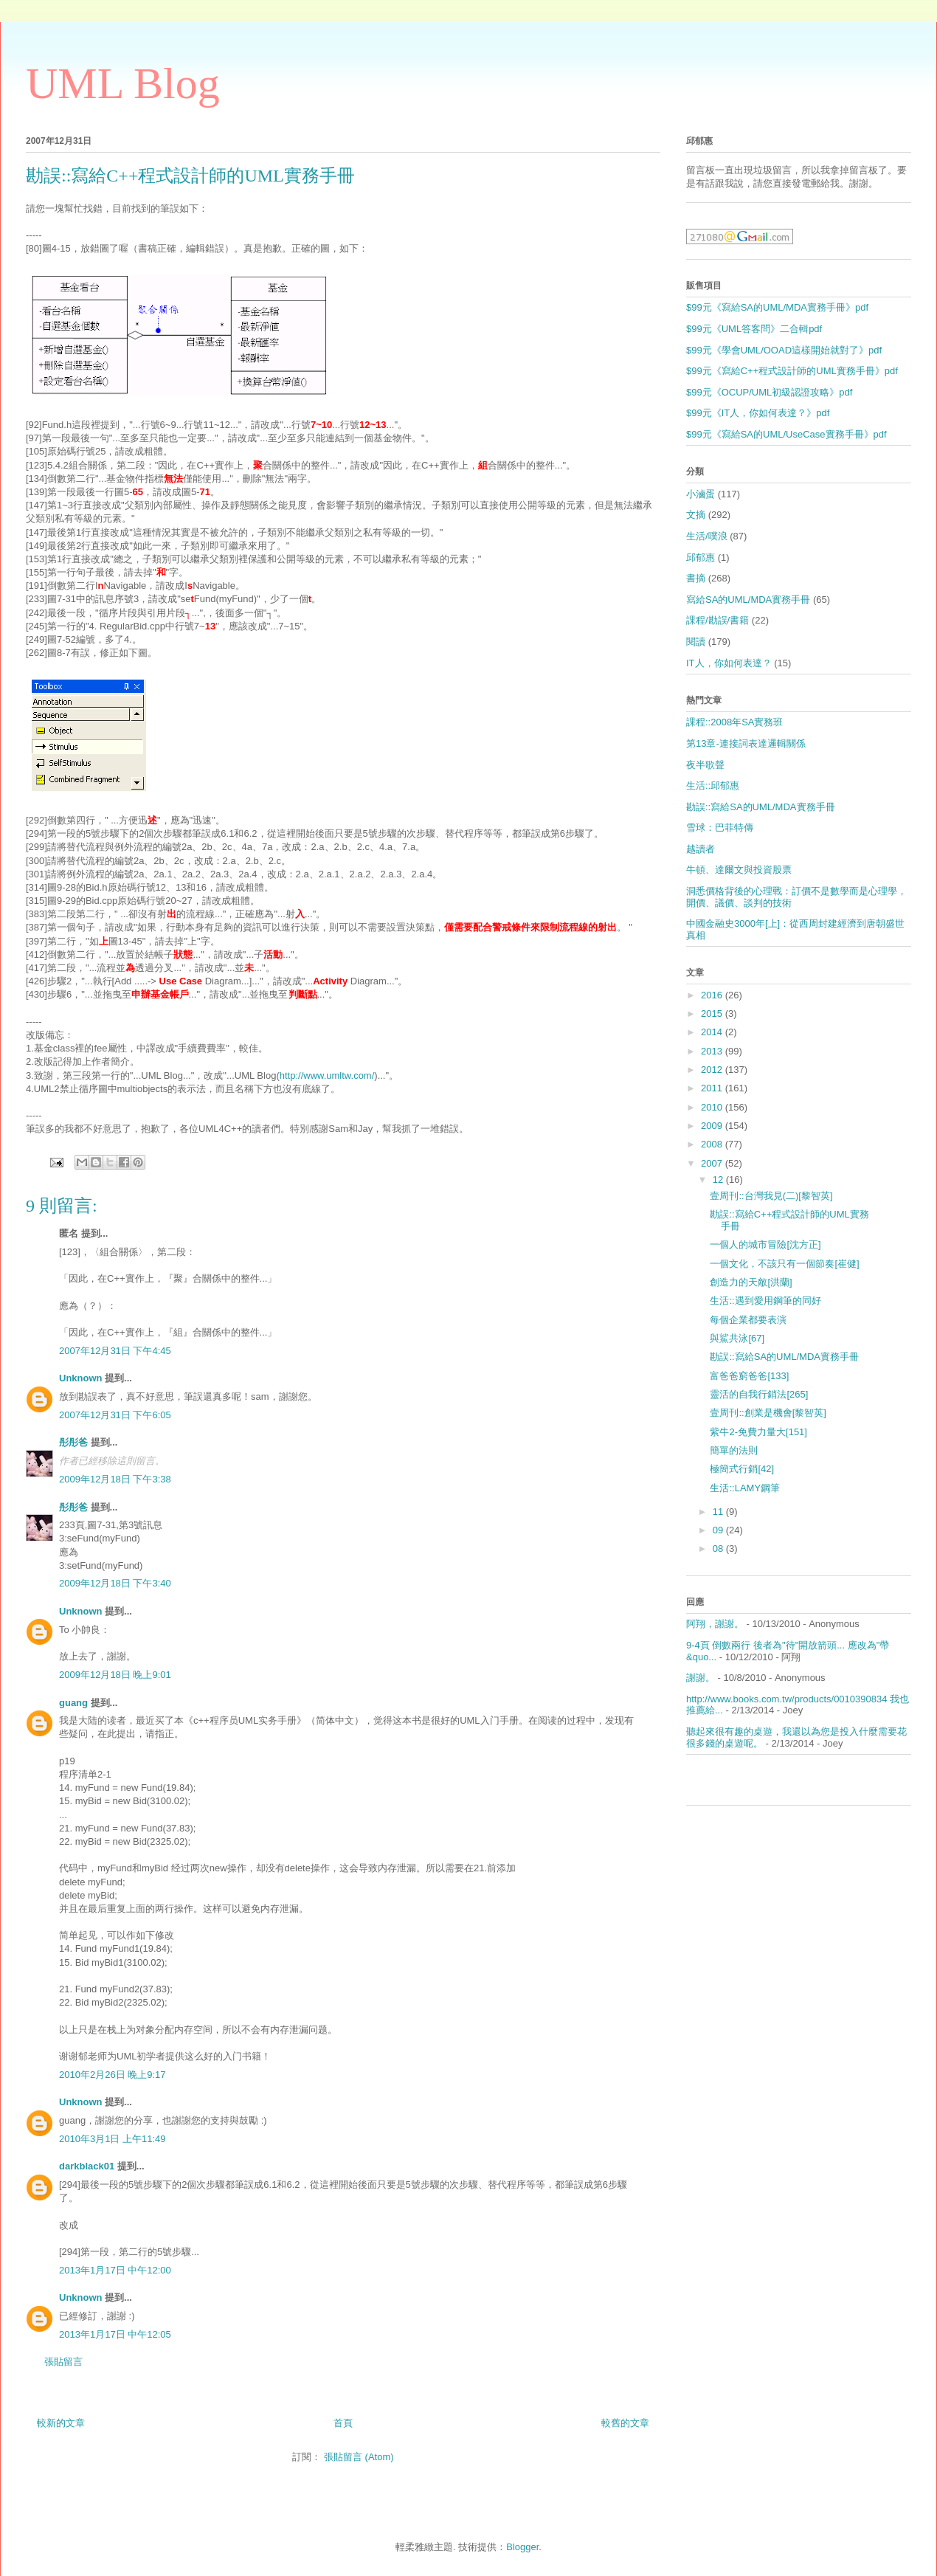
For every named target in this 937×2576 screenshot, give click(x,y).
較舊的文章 (625, 2422)
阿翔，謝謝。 (715, 1623)
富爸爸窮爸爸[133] (749, 1375)
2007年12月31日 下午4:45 (115, 1350)
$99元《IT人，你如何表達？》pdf (757, 412)
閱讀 (695, 641)
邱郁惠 (700, 557)
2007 (713, 1163)
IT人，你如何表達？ (729, 663)
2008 (713, 1144)
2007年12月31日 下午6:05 (115, 1414)
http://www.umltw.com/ (327, 1075)
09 (719, 1530)
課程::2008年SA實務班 (735, 722)
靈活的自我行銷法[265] (759, 1394)
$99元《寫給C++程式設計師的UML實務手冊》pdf (792, 370)
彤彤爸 (73, 1442)
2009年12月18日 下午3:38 (115, 1479)
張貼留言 (63, 2361)
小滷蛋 (700, 494)
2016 (713, 995)
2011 (713, 1088)
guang (73, 1702)
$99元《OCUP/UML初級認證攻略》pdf (769, 392)
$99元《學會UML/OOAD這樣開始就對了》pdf (784, 350)
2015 (713, 1013)
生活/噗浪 (706, 536)
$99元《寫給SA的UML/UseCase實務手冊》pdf (786, 434)
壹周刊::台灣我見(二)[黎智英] (771, 1195)
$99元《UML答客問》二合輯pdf (754, 328)
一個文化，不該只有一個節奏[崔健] (784, 1263)
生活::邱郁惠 (712, 785)
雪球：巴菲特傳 (719, 827)
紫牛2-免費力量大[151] (758, 1431)
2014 (713, 1031)
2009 (713, 1125)
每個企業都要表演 (748, 1319)
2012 (713, 1069)
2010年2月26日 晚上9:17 (112, 2074)
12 (719, 1179)
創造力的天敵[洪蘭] (751, 1282)
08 (719, 1548)
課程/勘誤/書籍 (717, 620)
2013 (713, 1051)
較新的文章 (61, 2422)
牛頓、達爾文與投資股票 (739, 869)
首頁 (343, 2422)
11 (719, 1511)
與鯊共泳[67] (737, 1338)
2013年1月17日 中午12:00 (115, 2270)
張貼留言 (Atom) (359, 2456)
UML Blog (123, 83)
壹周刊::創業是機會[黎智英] (768, 1412)
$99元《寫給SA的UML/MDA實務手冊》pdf (777, 307)
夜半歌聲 (705, 764)
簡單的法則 (734, 1450)
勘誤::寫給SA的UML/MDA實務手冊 (760, 806)
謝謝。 (700, 1677)
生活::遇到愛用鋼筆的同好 (765, 1300)
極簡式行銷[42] (742, 1468)
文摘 (695, 514)
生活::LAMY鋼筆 (745, 1488)
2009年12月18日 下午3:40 (115, 1583)
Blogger (522, 2546)
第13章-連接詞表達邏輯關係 (746, 743)
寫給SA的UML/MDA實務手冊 (748, 599)
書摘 (695, 578)
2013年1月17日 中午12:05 (115, 2334)
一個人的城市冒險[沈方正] (765, 1244)
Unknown (81, 1378)
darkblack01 (86, 2166)
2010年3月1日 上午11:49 (112, 2138)
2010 (713, 1107)
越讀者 (700, 848)
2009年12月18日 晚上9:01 (115, 1674)
